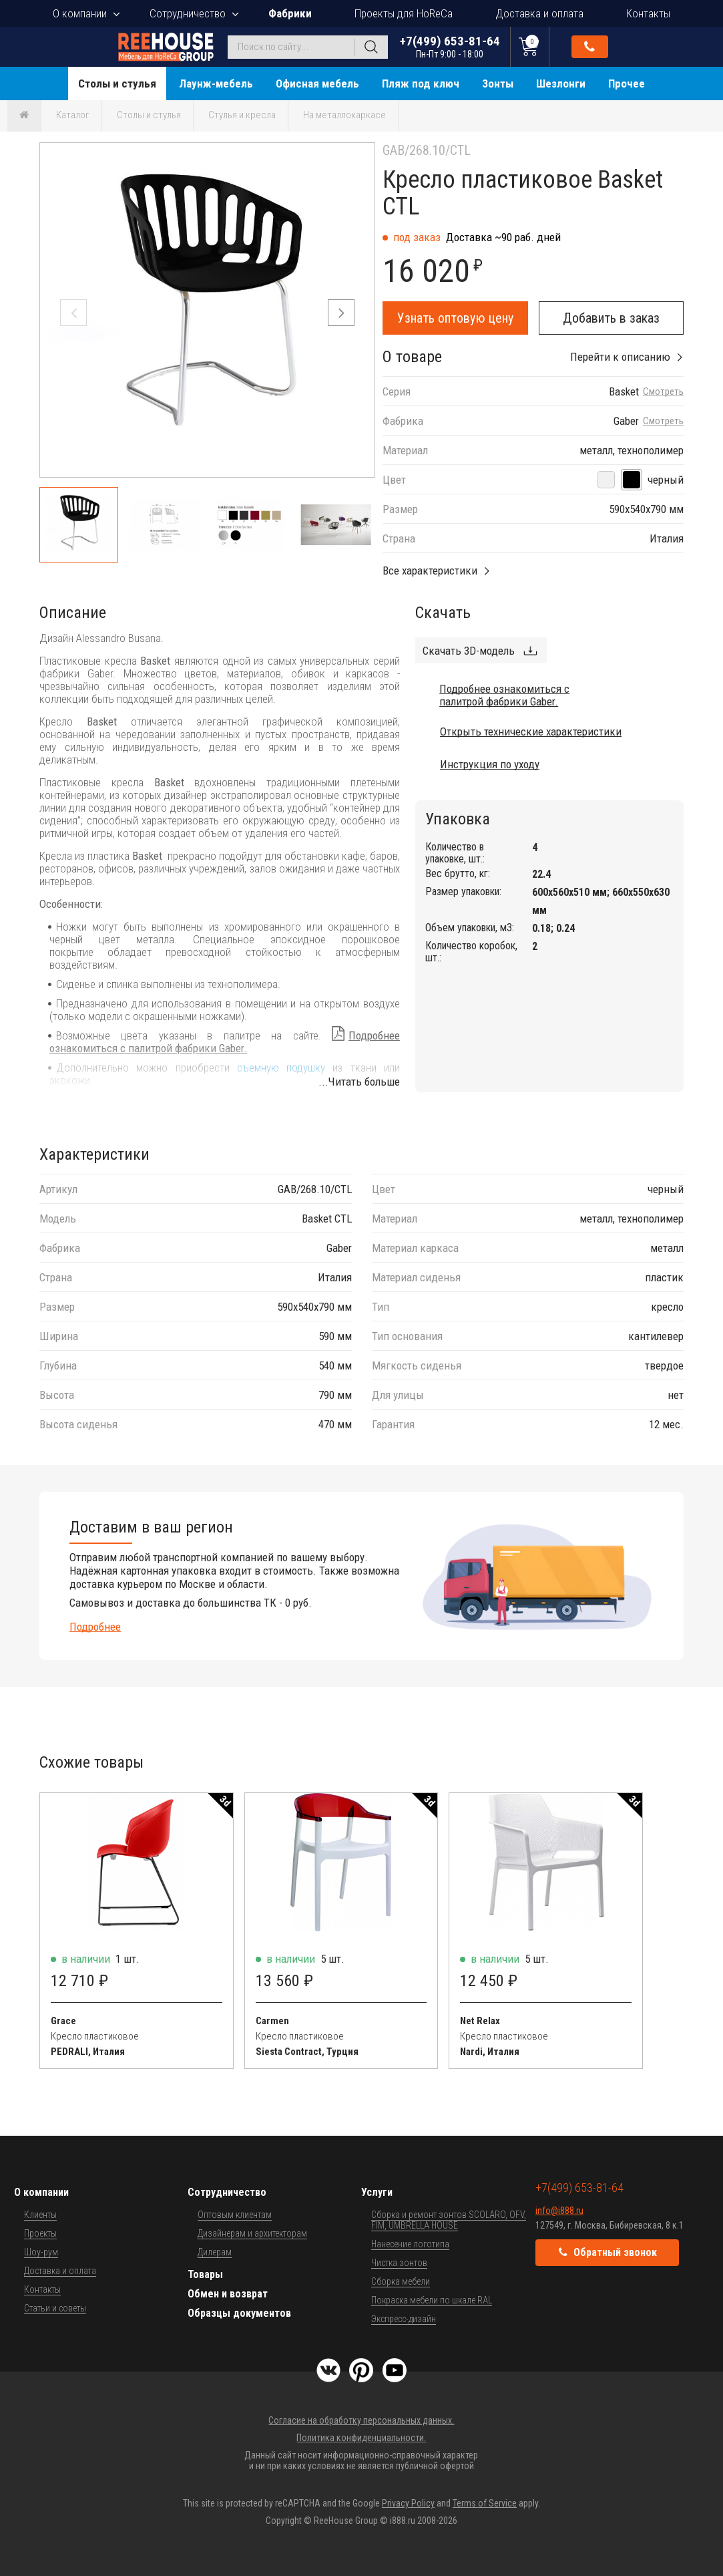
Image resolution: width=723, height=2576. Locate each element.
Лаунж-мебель (216, 83)
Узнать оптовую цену (455, 318)
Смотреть (663, 391)
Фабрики (290, 13)
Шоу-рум (41, 2252)
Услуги (377, 2192)
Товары (205, 2274)
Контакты (648, 13)
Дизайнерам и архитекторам (252, 2233)
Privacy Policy (408, 2503)
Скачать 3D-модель (469, 650)
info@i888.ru (559, 2210)
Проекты (40, 2233)
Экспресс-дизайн (403, 2318)
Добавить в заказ (611, 318)
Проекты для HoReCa (403, 13)
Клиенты (40, 2214)
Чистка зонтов (399, 2262)
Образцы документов (239, 2313)
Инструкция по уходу (489, 764)
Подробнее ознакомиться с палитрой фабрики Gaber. (224, 1042)
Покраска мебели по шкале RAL (431, 2300)
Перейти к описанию (620, 356)
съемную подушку (281, 1067)
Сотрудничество (188, 13)
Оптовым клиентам (235, 2214)
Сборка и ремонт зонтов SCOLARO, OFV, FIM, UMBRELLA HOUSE (448, 2220)
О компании (80, 13)
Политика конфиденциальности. (361, 2437)
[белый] (606, 479)
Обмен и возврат (228, 2293)
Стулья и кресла (242, 115)
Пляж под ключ (420, 83)
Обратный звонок (589, 46)
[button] (341, 312)
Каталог (72, 115)
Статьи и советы (55, 2308)
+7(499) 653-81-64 (450, 46)
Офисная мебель (317, 83)
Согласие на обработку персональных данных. (361, 2420)
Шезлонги (560, 83)
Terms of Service (485, 2503)
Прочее (626, 83)
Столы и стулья (117, 83)
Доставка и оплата (539, 13)
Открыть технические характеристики (531, 731)
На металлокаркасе (344, 115)
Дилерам (215, 2252)
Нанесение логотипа (410, 2244)
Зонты (497, 83)
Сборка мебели (400, 2281)
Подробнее (95, 1626)
